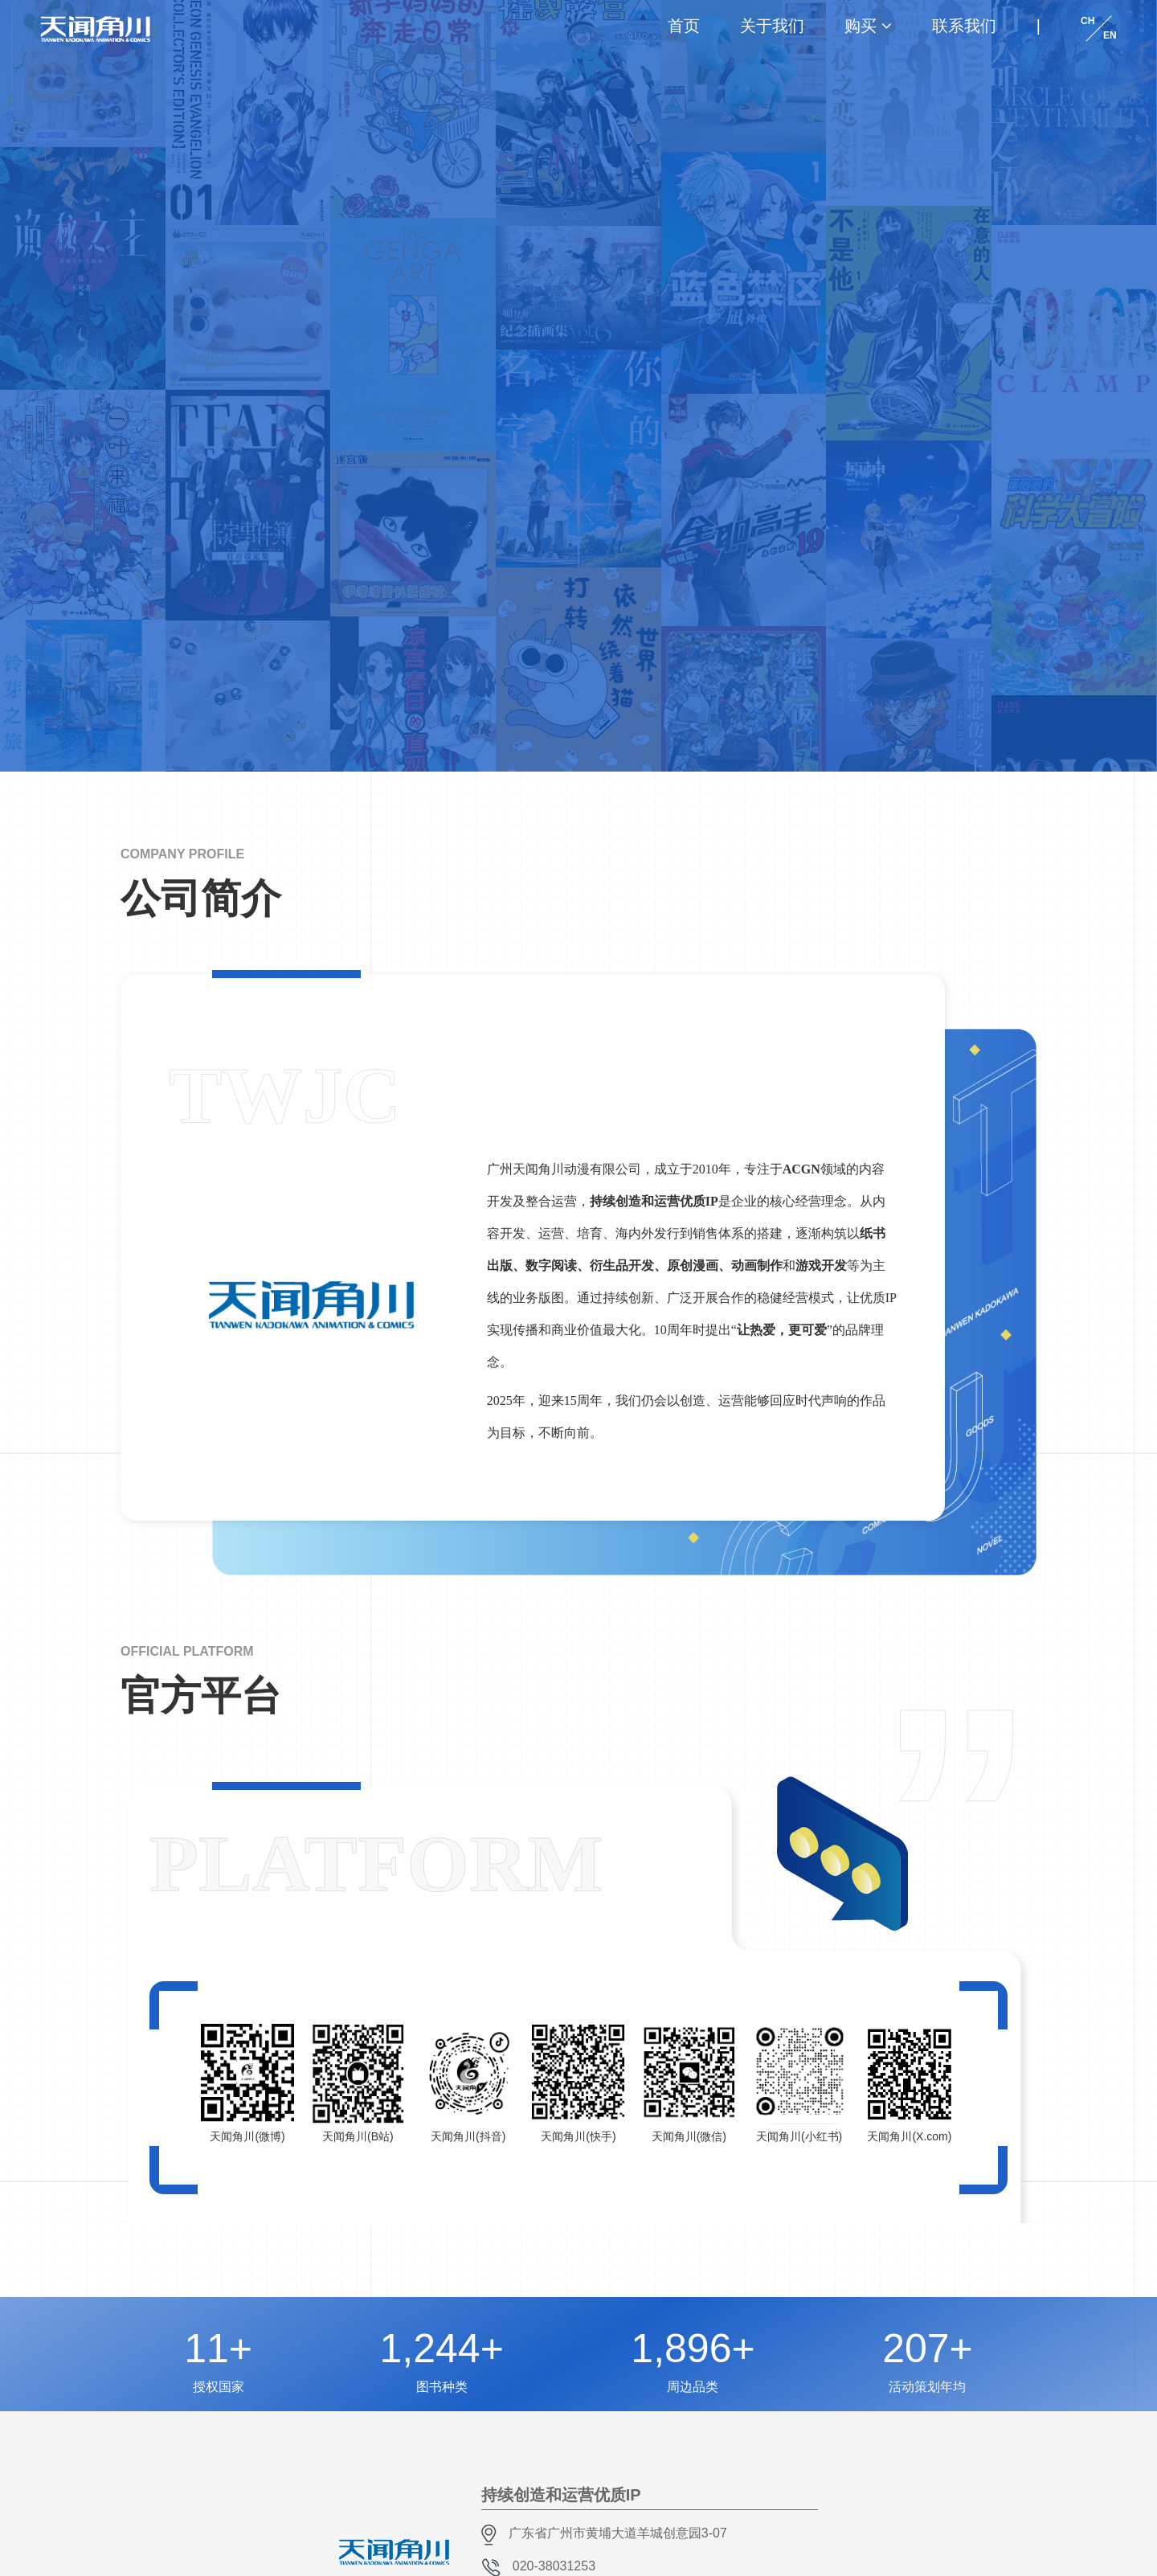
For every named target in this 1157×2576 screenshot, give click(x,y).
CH (1087, 21)
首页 (684, 26)
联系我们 (964, 26)
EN (1110, 35)
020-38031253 (554, 2566)
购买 (860, 26)
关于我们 (772, 26)
